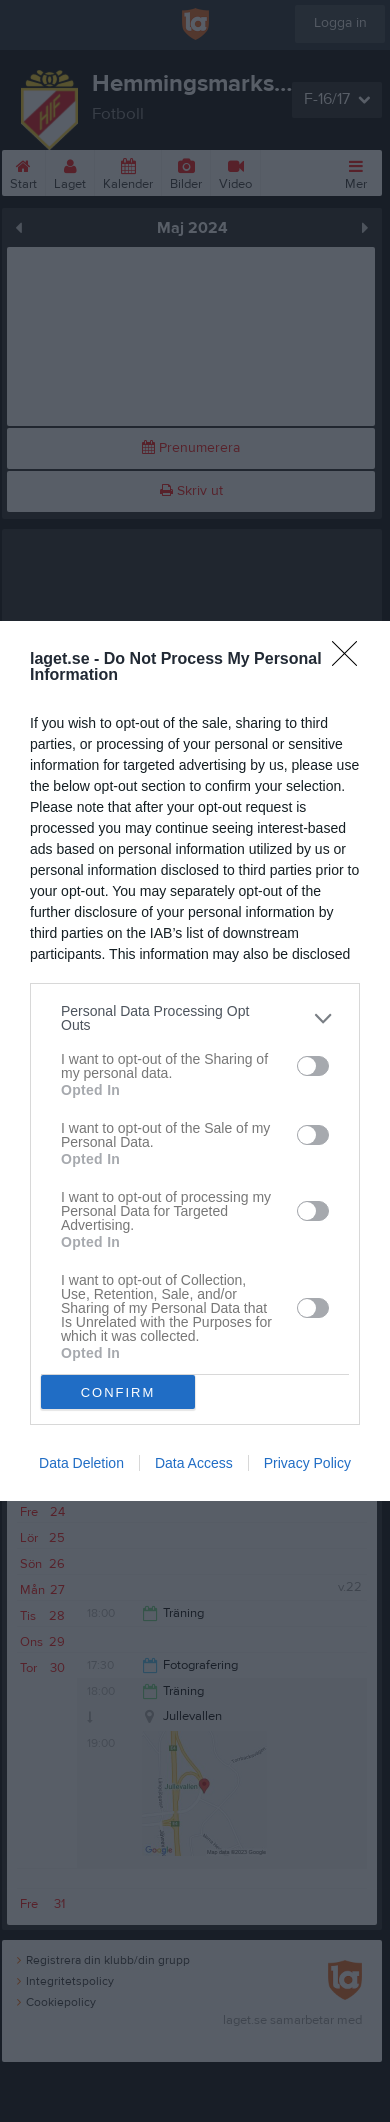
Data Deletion (81, 1463)
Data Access (194, 1463)
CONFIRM (118, 1391)
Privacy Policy (307, 1463)
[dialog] (195, 1061)
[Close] (351, 660)
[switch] (313, 1065)
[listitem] (195, 1018)
